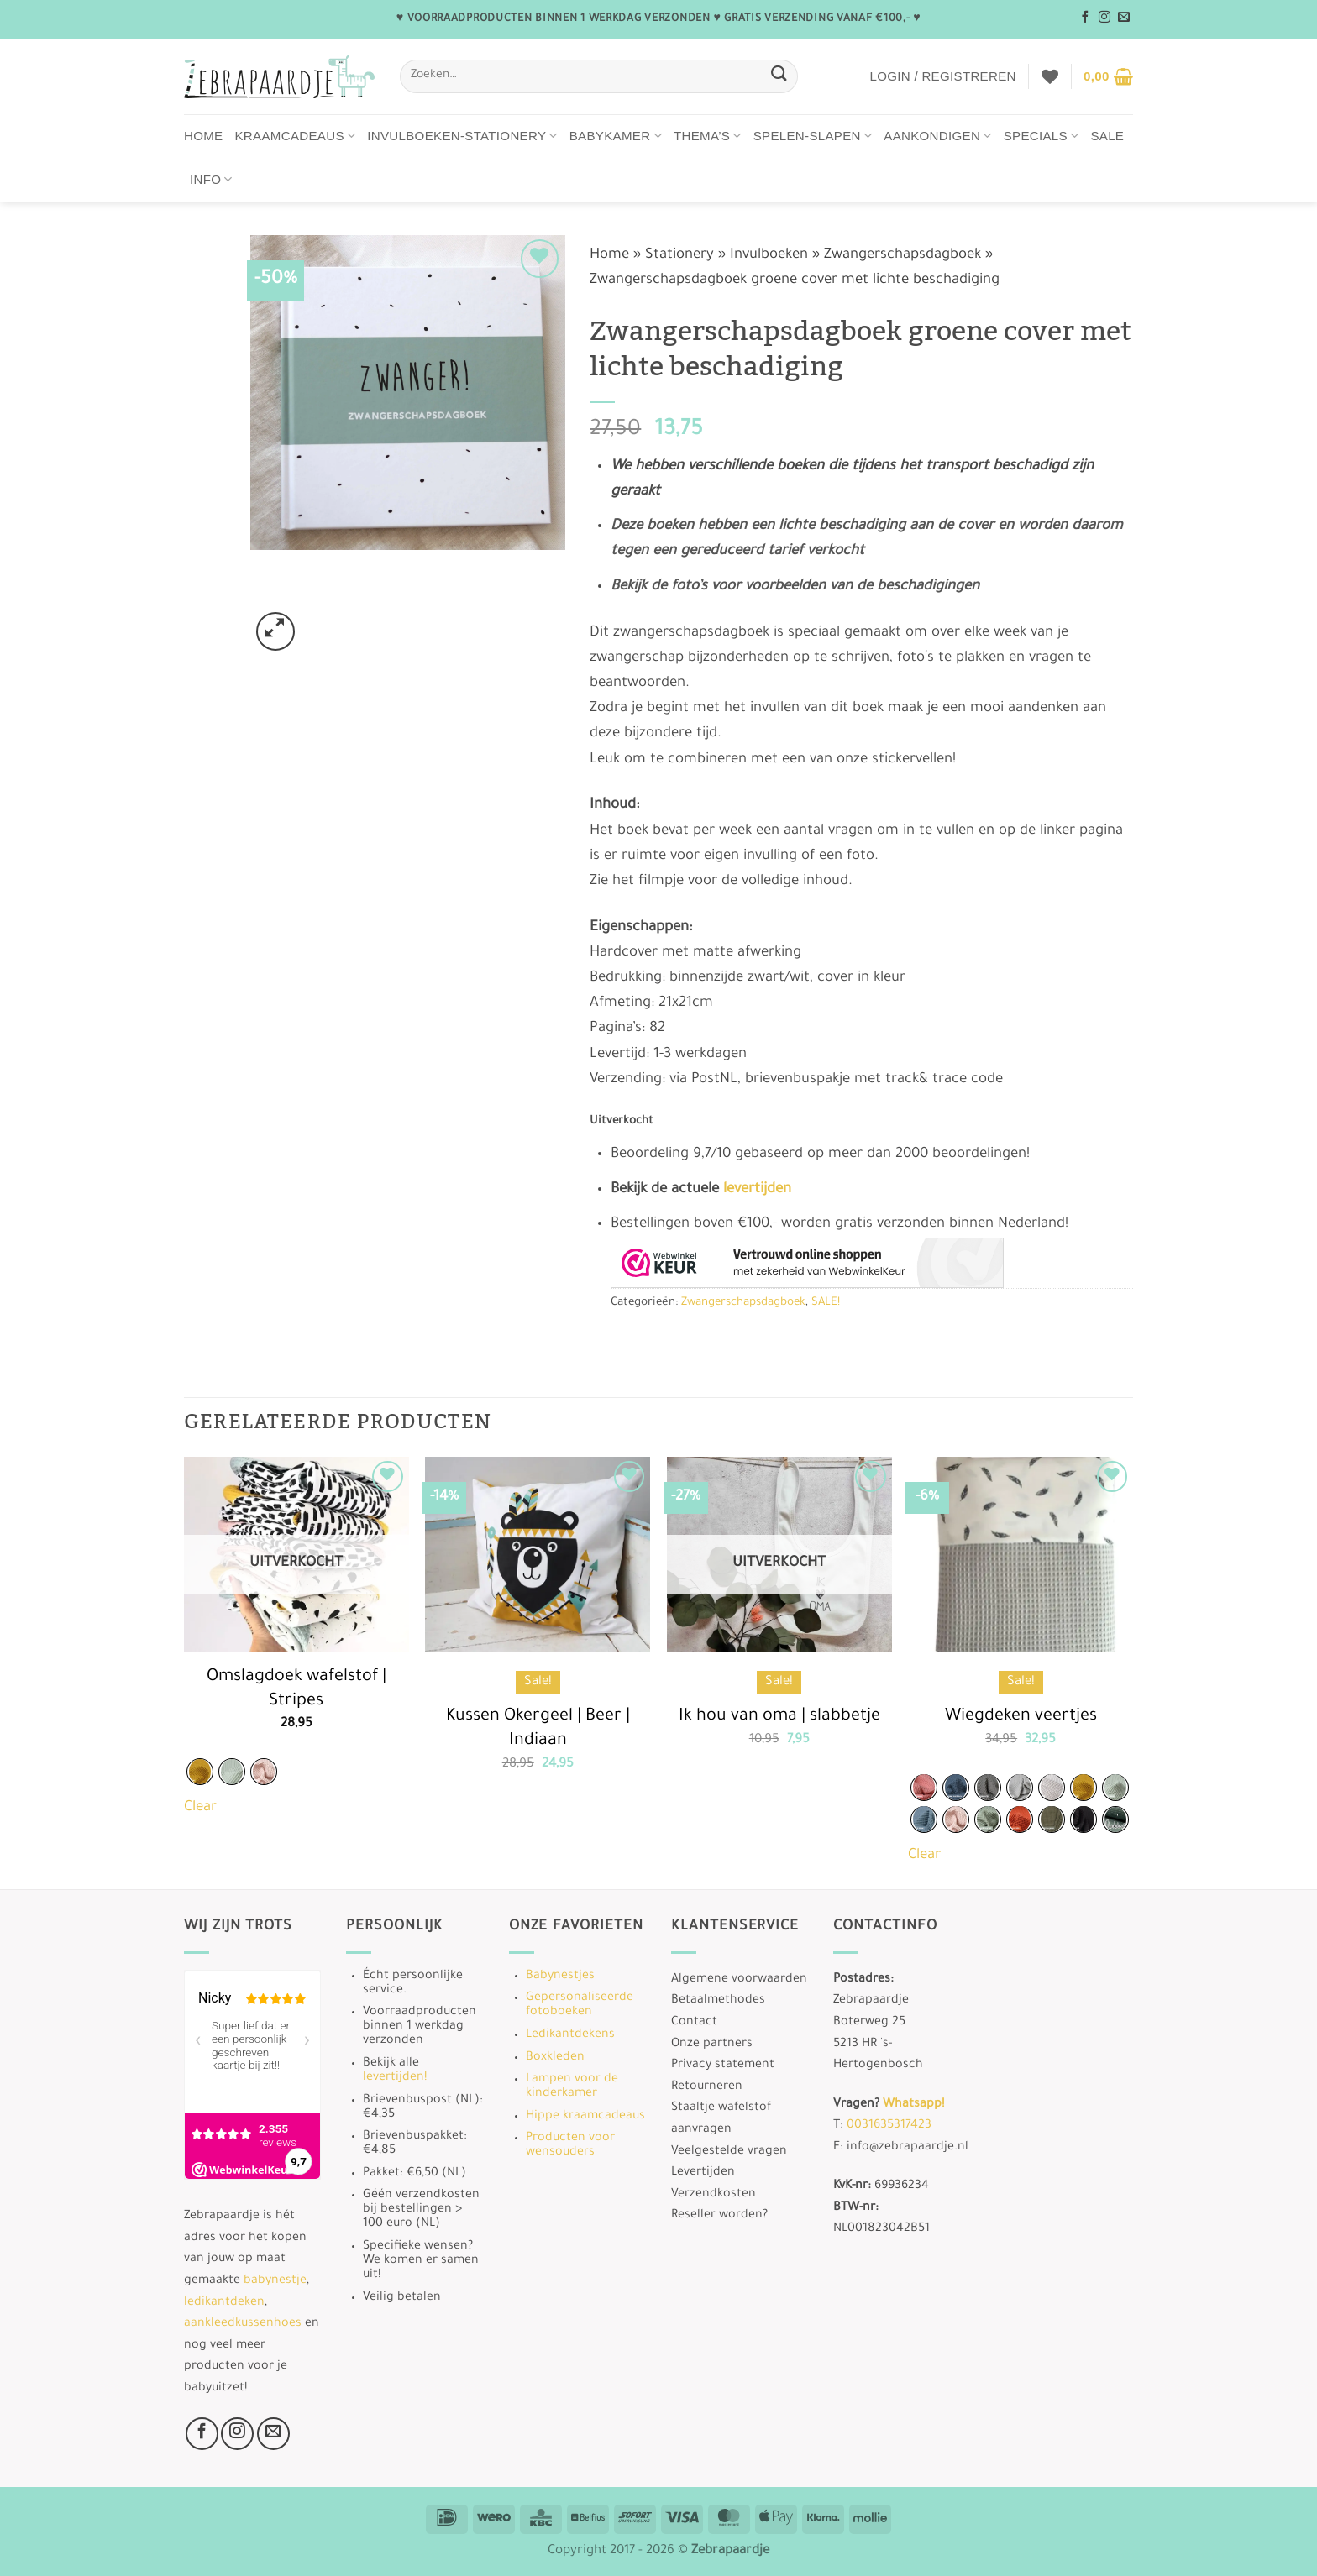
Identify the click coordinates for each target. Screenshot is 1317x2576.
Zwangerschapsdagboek (902, 256)
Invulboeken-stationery (462, 136)
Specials (1041, 136)
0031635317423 (889, 2126)
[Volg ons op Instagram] (1104, 17)
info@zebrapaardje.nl (907, 2148)
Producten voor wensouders (570, 2146)
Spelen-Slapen (813, 136)
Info (211, 179)
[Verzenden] (778, 76)
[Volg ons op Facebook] (1085, 17)
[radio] (200, 1771)
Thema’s (708, 136)
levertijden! (395, 2078)
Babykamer (615, 136)
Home (203, 135)
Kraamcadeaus (295, 136)
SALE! (825, 1302)
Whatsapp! (913, 2105)
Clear (200, 1808)
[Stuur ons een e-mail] (1124, 17)
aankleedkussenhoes (243, 2324)
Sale (1107, 135)
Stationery (679, 256)
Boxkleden (555, 2058)
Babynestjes (560, 1976)
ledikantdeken (224, 2303)
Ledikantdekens (570, 2035)
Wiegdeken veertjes (1021, 1717)
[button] (942, 76)
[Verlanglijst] (1050, 76)
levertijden (757, 1190)
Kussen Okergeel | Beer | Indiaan (538, 1729)
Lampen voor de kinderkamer (572, 2087)
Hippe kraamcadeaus (585, 2116)
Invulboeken (769, 256)
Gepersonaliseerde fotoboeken (579, 2005)
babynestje (275, 2281)
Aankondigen (937, 136)
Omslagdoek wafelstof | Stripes (296, 1689)
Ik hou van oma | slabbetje (779, 1717)
